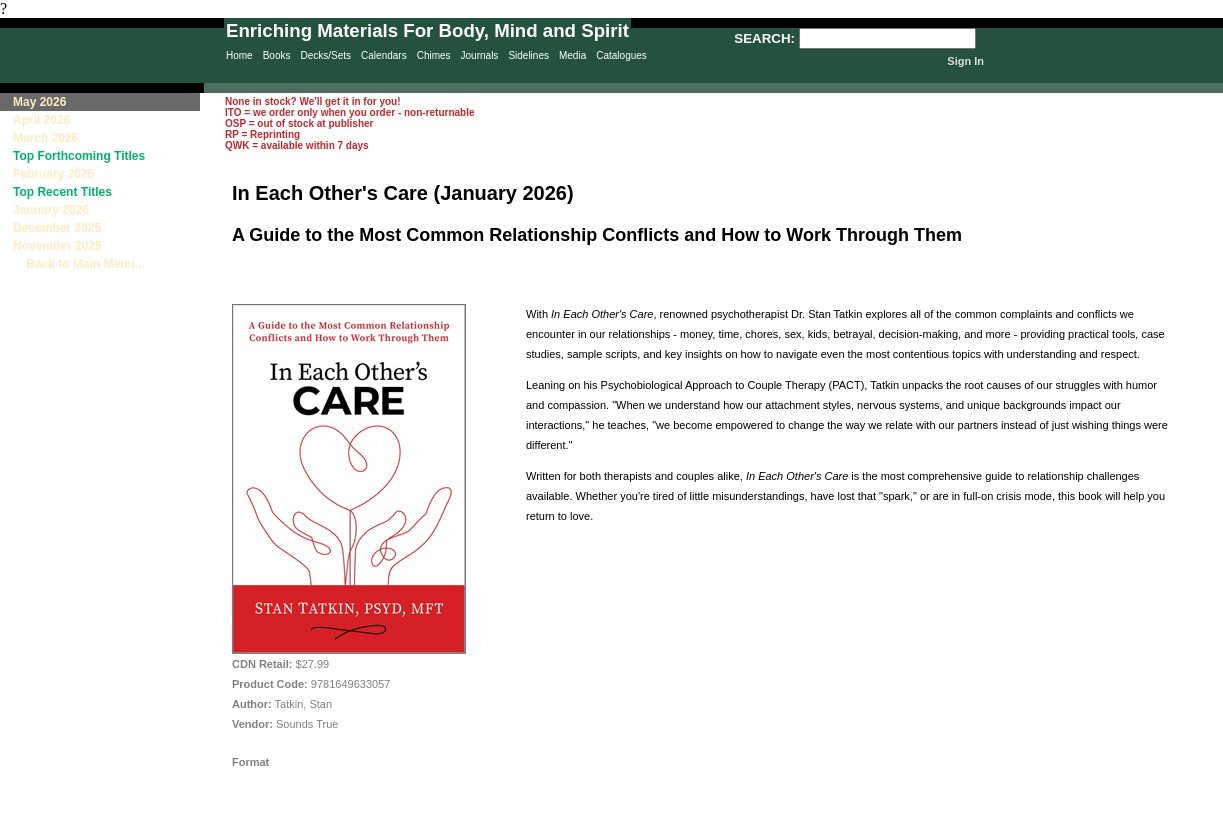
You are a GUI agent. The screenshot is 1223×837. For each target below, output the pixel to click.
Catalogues (621, 55)
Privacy (541, 828)
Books (277, 55)
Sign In (965, 61)
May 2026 (39, 102)
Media (572, 55)
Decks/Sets (325, 55)
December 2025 (57, 228)
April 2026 (41, 120)
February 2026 (53, 174)
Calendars (384, 55)
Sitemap (623, 828)
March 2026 (45, 138)
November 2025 (57, 246)
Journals (480, 55)
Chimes (434, 55)
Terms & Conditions (810, 828)
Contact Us (710, 828)
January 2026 (51, 210)
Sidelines (528, 55)
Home (239, 55)
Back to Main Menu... (79, 264)
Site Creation (1187, 828)
